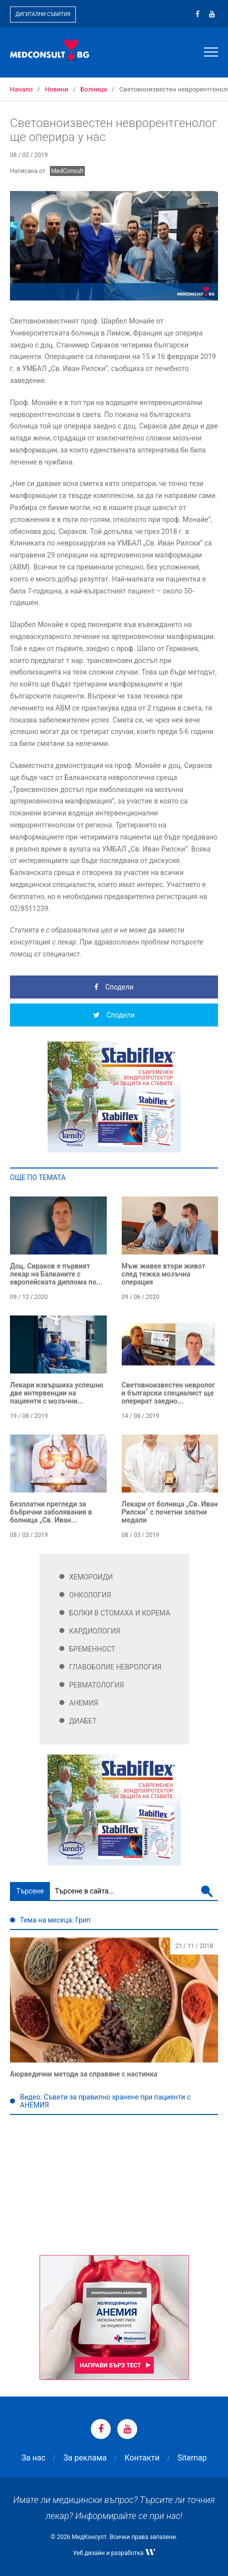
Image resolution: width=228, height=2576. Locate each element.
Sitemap (192, 2457)
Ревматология (96, 1685)
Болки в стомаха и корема (120, 1613)
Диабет (83, 1721)
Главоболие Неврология (115, 1667)
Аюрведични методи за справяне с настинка (84, 2074)
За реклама (85, 2457)
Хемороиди (91, 1577)
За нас (33, 2457)
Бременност (92, 1649)
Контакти (141, 2457)
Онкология (90, 1595)
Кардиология (95, 1631)
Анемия (83, 1703)
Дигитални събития (42, 14)
